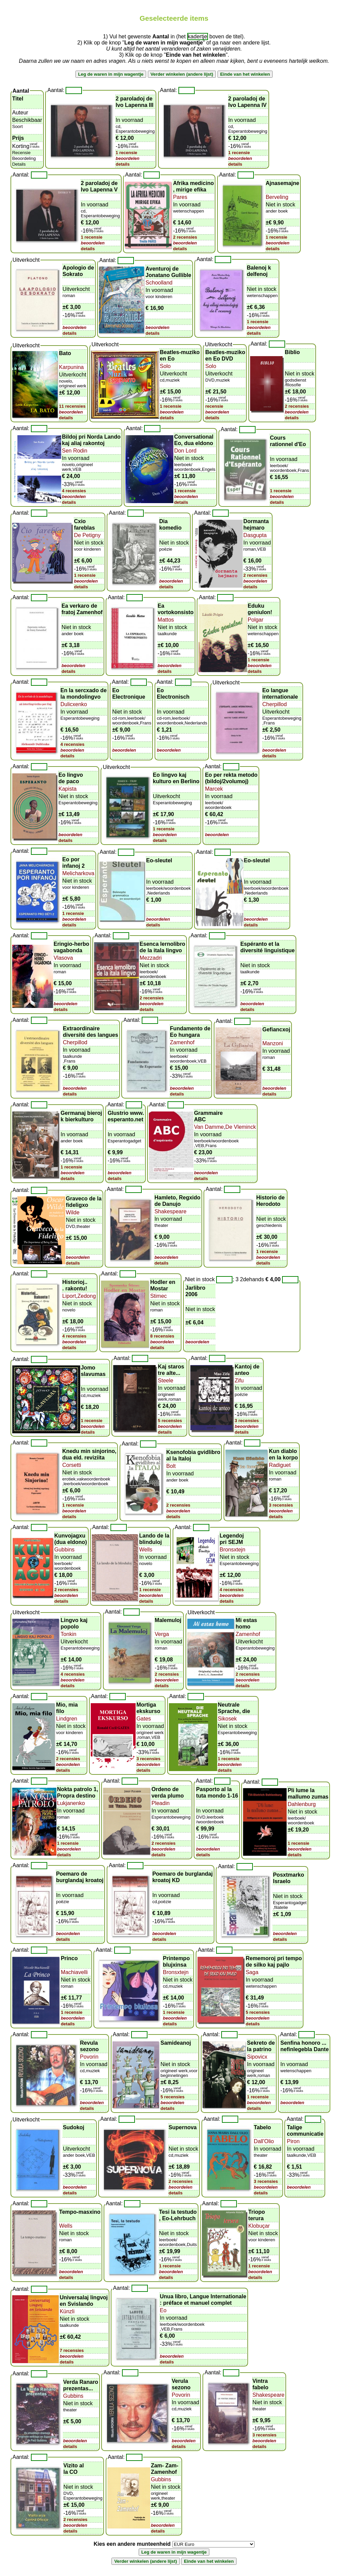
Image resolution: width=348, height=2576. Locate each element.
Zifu (239, 1380)
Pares (180, 197)
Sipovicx (257, 2057)
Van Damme (209, 1127)
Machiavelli (74, 1972)
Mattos (166, 620)
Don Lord (185, 451)
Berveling (277, 197)
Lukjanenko (71, 1803)
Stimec (158, 1296)
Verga (162, 1634)
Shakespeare (170, 1211)
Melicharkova (78, 873)
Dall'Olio (264, 2141)
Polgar (255, 620)
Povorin (89, 2057)
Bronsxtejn (232, 1549)
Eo (163, 2310)
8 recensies (162, 1336)
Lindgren (66, 1719)
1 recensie (126, 152)
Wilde (73, 1212)
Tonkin (68, 1634)
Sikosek (227, 1719)
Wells (146, 1549)
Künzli (67, 2311)
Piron (293, 2141)
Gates (143, 1719)
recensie (214, 406)
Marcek (214, 789)
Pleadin (161, 1803)
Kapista (67, 789)
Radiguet (280, 1465)
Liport (69, 1296)
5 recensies (170, 1420)
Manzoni (272, 1043)
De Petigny (87, 535)
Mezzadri (151, 958)
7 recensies (72, 2350)
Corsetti (71, 1465)
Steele (165, 1380)
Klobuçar (259, 2226)
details (122, 164)
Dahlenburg (302, 1804)
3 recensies (247, 1420)
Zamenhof (182, 1042)
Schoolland (158, 283)
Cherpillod (274, 704)
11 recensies (72, 406)
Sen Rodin (74, 451)
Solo (165, 366)
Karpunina (71, 367)
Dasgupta (255, 535)
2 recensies (185, 237)
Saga (252, 1972)
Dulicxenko (73, 704)
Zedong (86, 1296)
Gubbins (64, 1549)
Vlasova (63, 958)
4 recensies (74, 490)
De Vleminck (240, 1127)
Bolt (171, 1466)
